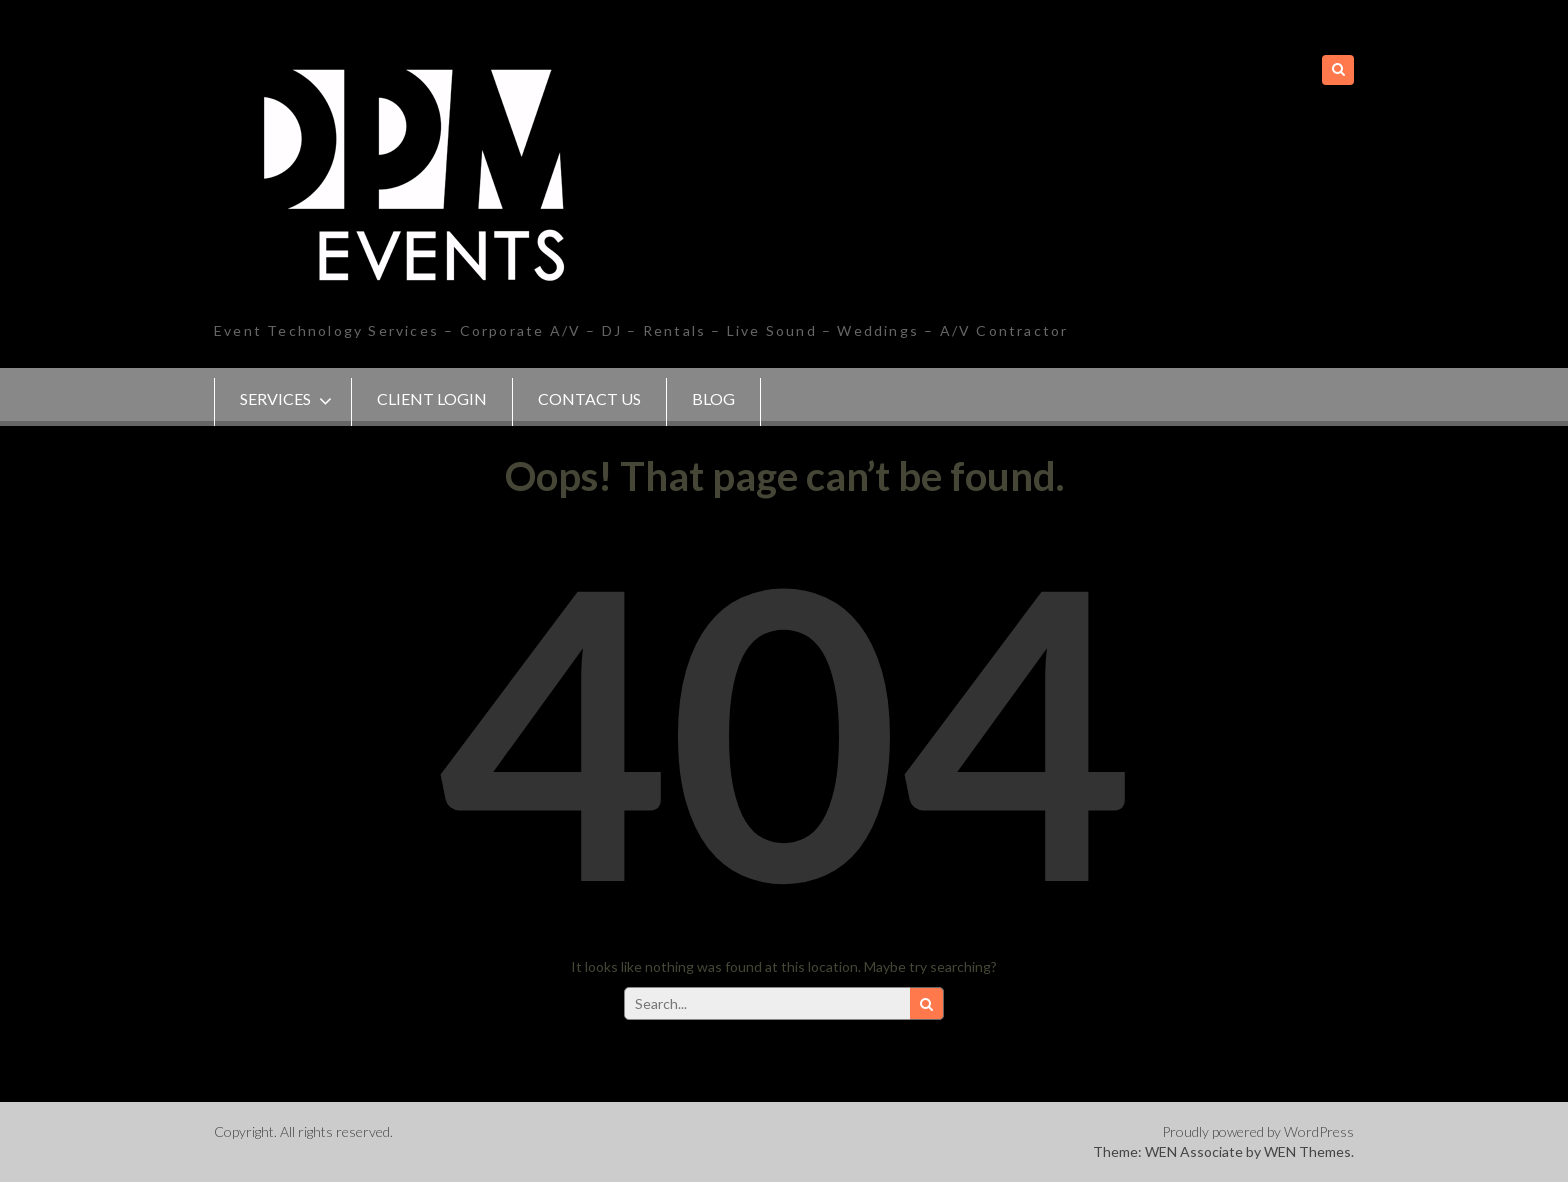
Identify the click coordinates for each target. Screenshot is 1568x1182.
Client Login (432, 398)
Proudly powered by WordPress (1258, 1131)
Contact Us (589, 398)
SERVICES (275, 398)
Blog (713, 398)
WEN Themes (1307, 1151)
